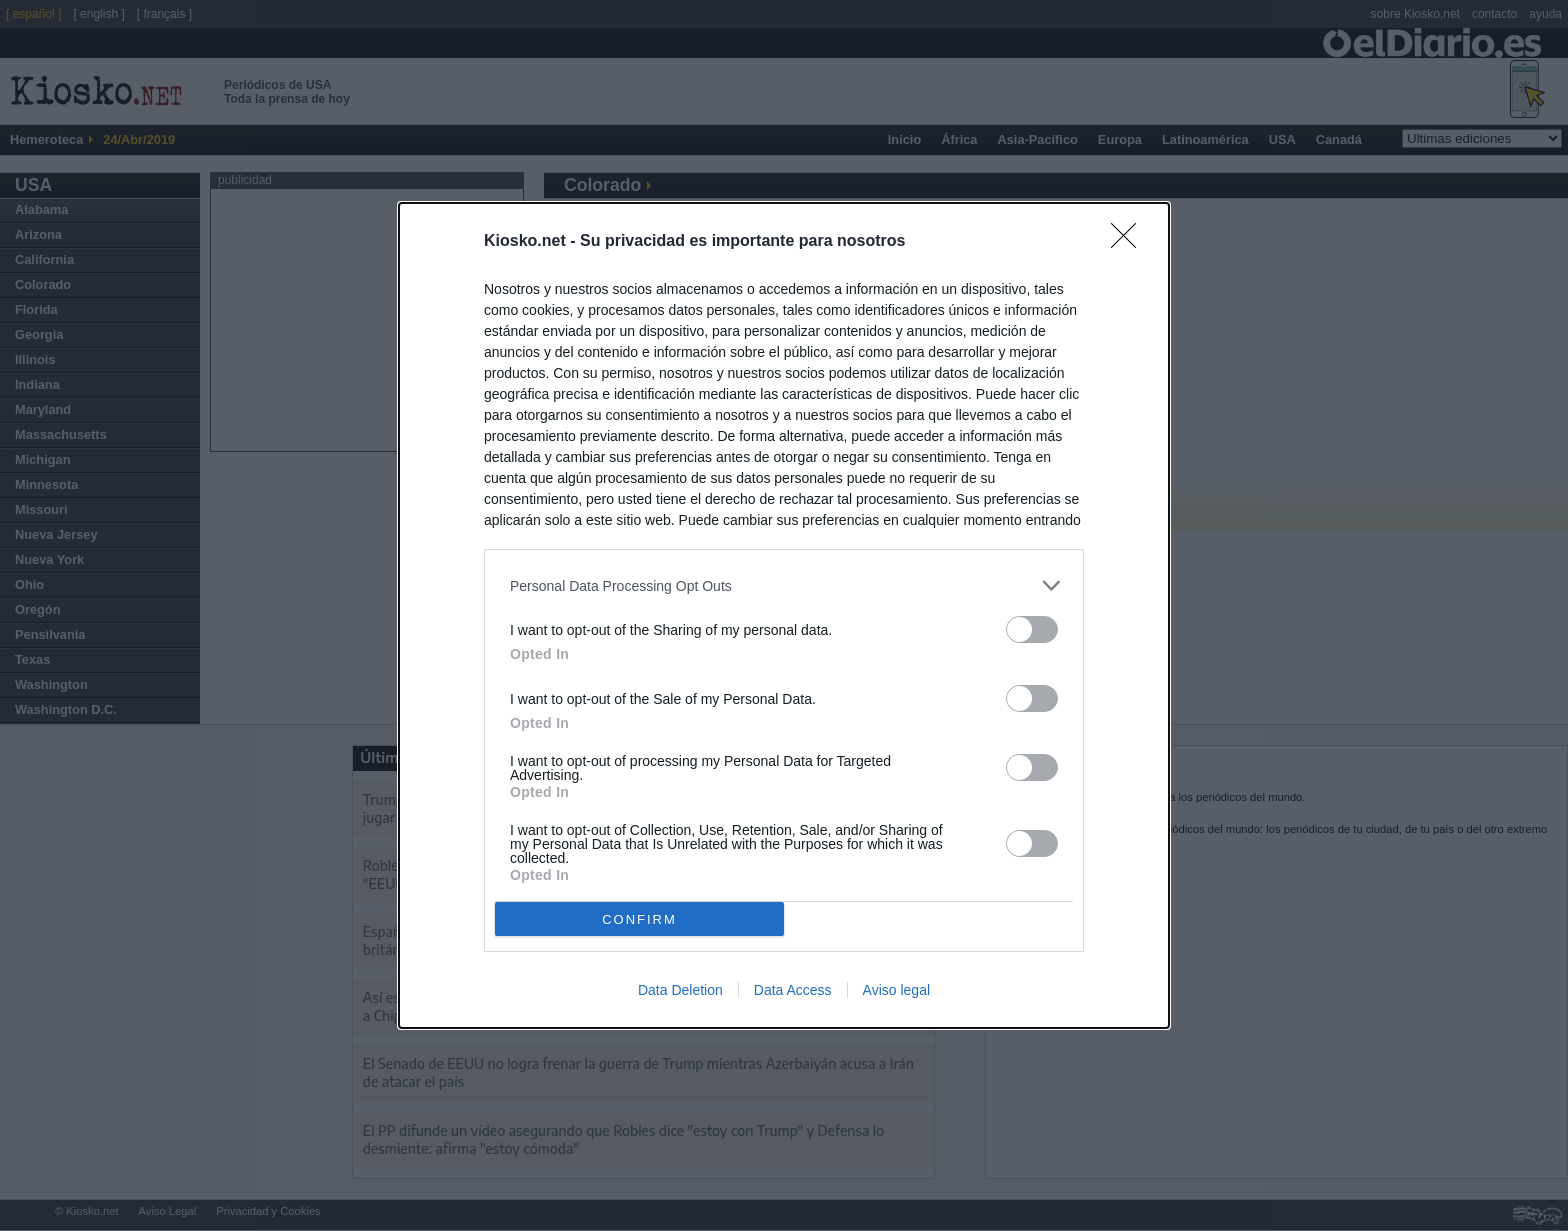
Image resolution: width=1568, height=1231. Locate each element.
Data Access (793, 990)
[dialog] (784, 615)
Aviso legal (896, 990)
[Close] (1130, 242)
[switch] (1032, 629)
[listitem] (784, 585)
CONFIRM (639, 918)
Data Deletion (680, 990)
